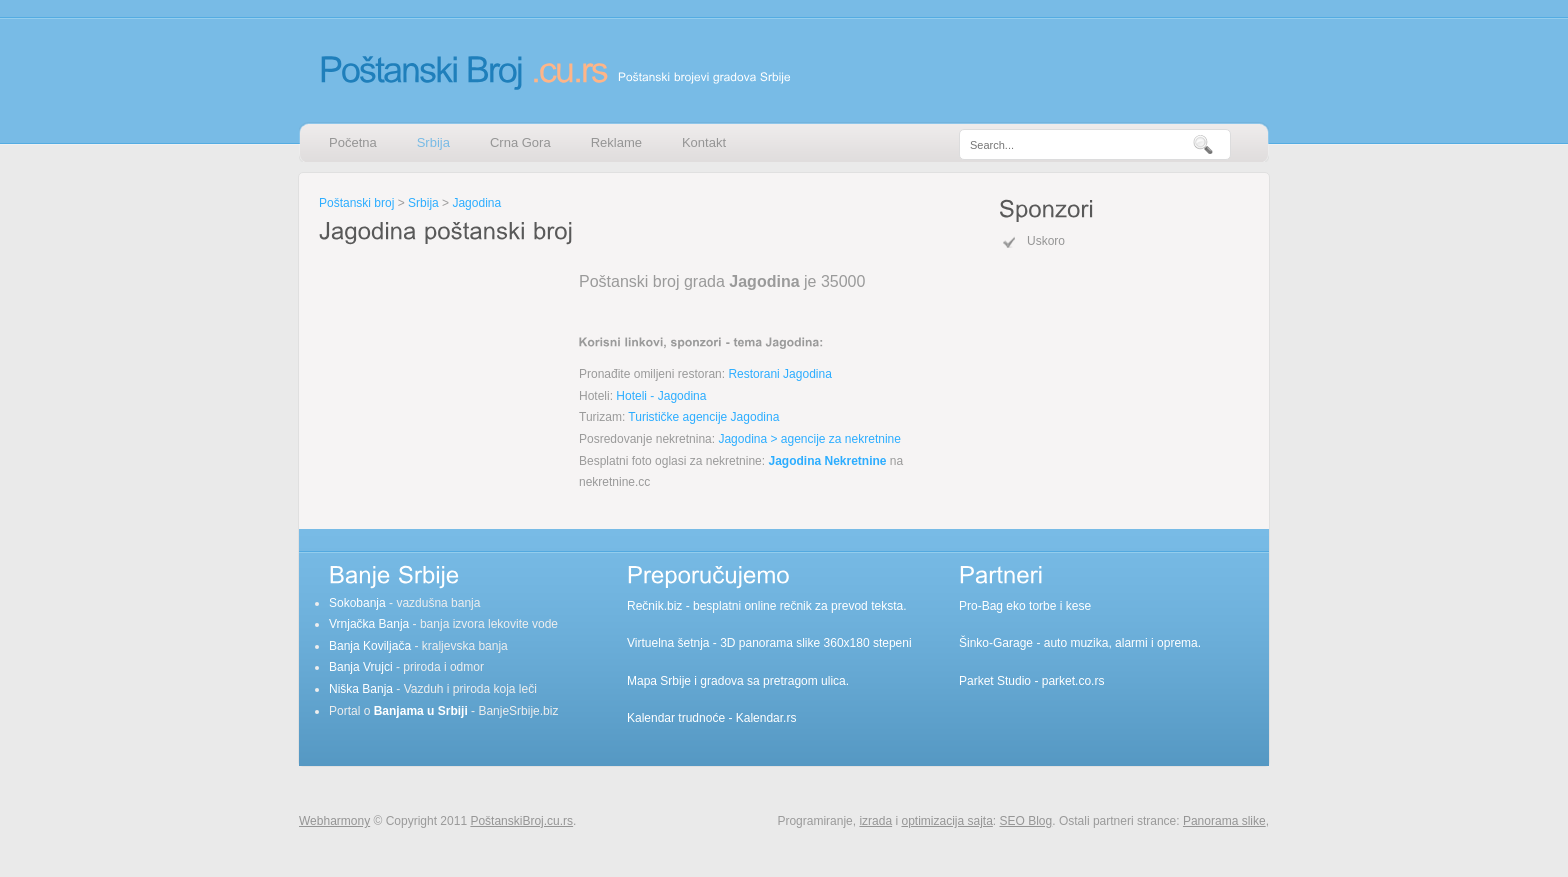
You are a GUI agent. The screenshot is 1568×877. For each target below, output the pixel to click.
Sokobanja (357, 603)
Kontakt (704, 142)
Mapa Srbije (659, 681)
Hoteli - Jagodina (661, 396)
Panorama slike (1224, 821)
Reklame (616, 142)
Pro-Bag (981, 606)
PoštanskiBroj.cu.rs (521, 821)
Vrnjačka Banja (369, 624)
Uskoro (1046, 241)
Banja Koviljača (370, 646)
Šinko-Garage (996, 643)
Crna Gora (520, 142)
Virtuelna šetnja (668, 643)
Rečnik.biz (654, 606)
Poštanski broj (356, 203)
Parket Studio (995, 681)
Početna (353, 142)
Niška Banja (361, 689)
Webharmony (334, 821)
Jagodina (476, 203)
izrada (875, 821)
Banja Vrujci (361, 667)
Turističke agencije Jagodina (703, 417)
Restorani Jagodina (779, 374)
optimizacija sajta (946, 821)
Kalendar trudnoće (676, 718)
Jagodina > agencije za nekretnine (809, 439)
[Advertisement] (444, 374)
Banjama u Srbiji (421, 711)
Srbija (433, 142)
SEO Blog (1026, 821)
